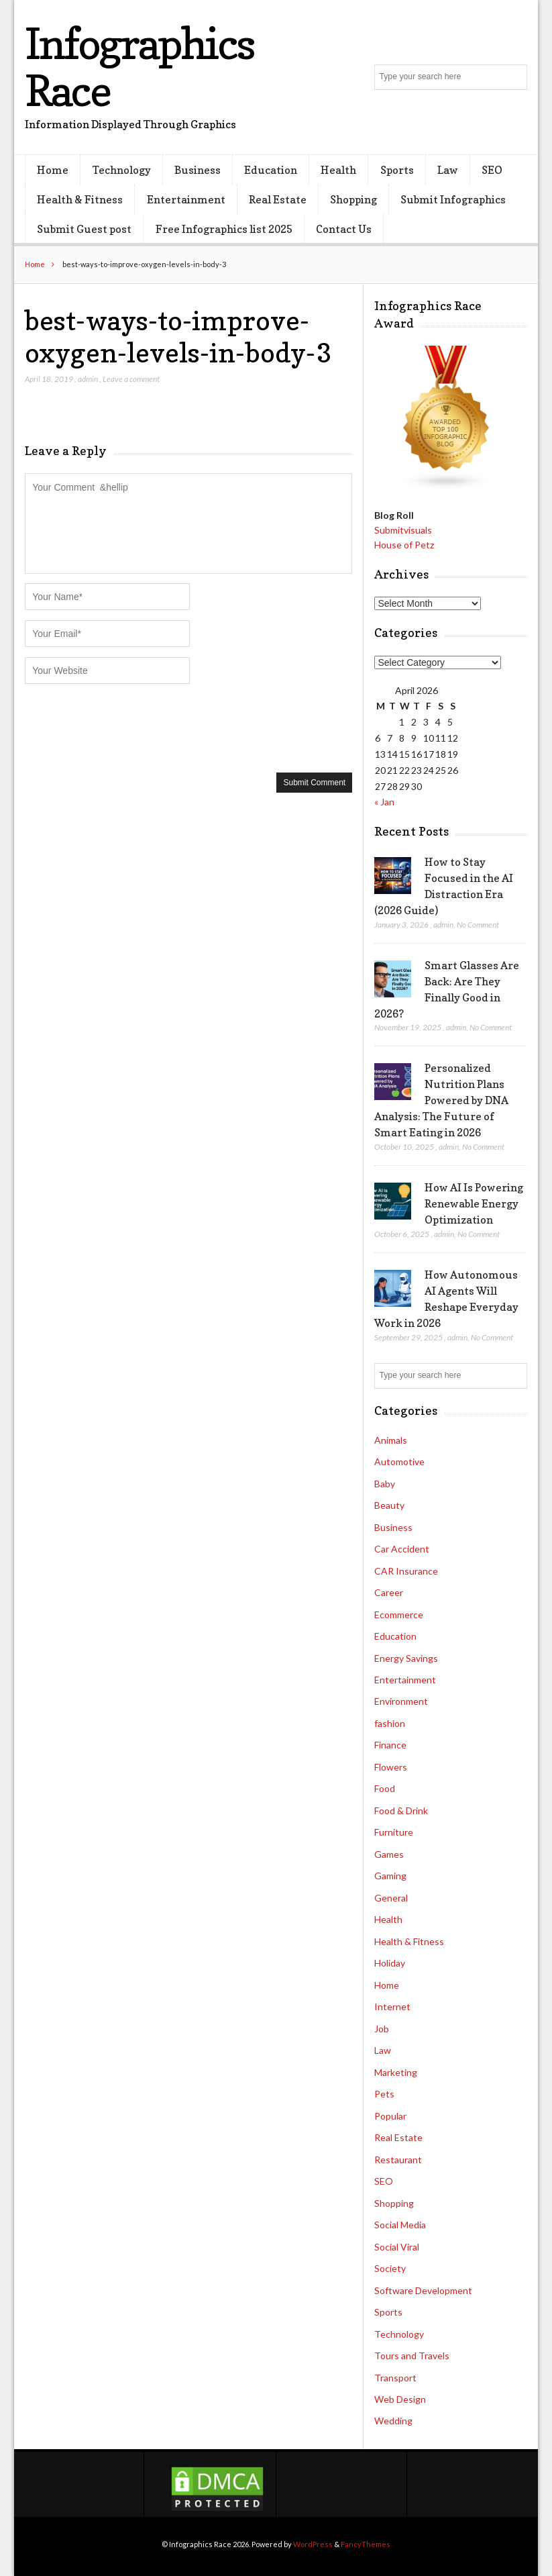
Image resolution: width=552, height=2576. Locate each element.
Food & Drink (401, 1810)
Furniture (393, 1832)
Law (447, 170)
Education (270, 170)
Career (388, 1592)
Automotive (399, 1461)
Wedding (393, 2420)
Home (52, 170)
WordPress (313, 2544)
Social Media (400, 2224)
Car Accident (401, 1548)
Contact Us (344, 229)
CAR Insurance (406, 1571)
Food (384, 1788)
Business (197, 170)
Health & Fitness (80, 199)
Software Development (423, 2290)
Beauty (389, 1505)
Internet (392, 2006)
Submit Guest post (84, 229)
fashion (389, 1723)
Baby (384, 1483)
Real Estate (278, 199)
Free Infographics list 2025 (224, 229)
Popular (390, 2116)
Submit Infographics (453, 199)
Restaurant (398, 2159)
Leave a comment (131, 379)
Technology (122, 170)
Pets (384, 2093)
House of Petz (404, 544)
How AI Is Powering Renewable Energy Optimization (474, 1203)
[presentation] (127, 727)
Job (381, 2028)
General (391, 1897)
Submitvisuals (403, 530)
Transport (395, 2377)
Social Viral (396, 2246)
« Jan (384, 801)
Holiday (389, 1963)
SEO (492, 170)
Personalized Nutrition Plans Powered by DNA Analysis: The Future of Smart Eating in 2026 (441, 1100)
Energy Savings (406, 1658)
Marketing (395, 2072)
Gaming (390, 1875)
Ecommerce (398, 1614)
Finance (390, 1744)
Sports (397, 170)
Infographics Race (139, 66)
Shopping (353, 199)
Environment (401, 1701)
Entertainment (186, 199)
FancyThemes (365, 2544)
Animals (390, 1440)
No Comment (478, 925)
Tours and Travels (411, 2355)
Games (389, 1854)
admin (88, 379)
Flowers (390, 1767)
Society (390, 2268)
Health (338, 170)
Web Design (400, 2399)
